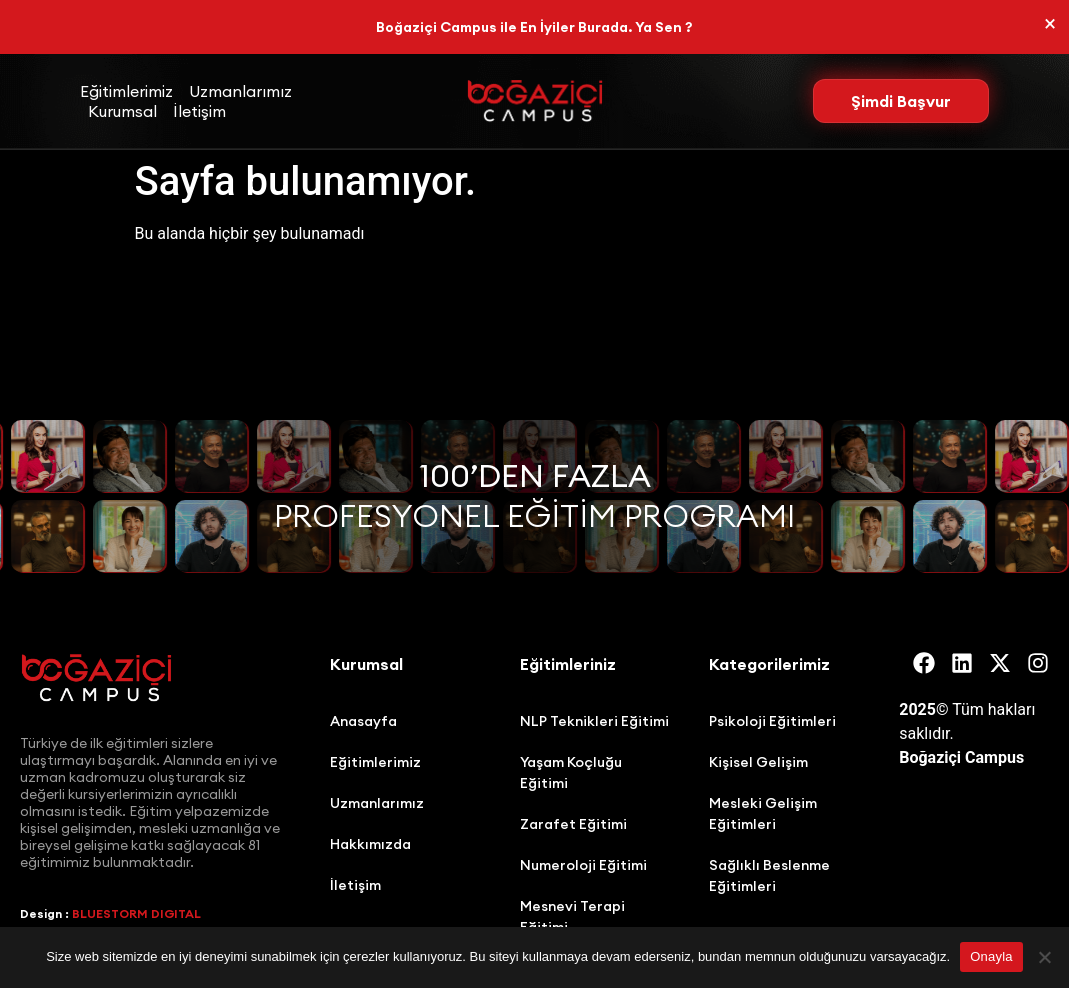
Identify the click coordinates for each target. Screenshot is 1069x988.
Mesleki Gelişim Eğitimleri (763, 813)
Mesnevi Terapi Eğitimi (572, 916)
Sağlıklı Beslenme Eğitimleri (769, 875)
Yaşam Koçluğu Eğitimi (571, 772)
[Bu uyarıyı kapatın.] (1050, 24)
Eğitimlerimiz (126, 91)
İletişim (199, 111)
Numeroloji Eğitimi (583, 865)
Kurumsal (122, 111)
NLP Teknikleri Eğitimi (594, 721)
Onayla (991, 956)
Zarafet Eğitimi (573, 824)
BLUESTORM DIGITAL (136, 913)
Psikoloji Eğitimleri (772, 721)
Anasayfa (363, 721)
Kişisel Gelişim (758, 762)
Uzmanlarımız (240, 91)
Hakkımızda (370, 844)
